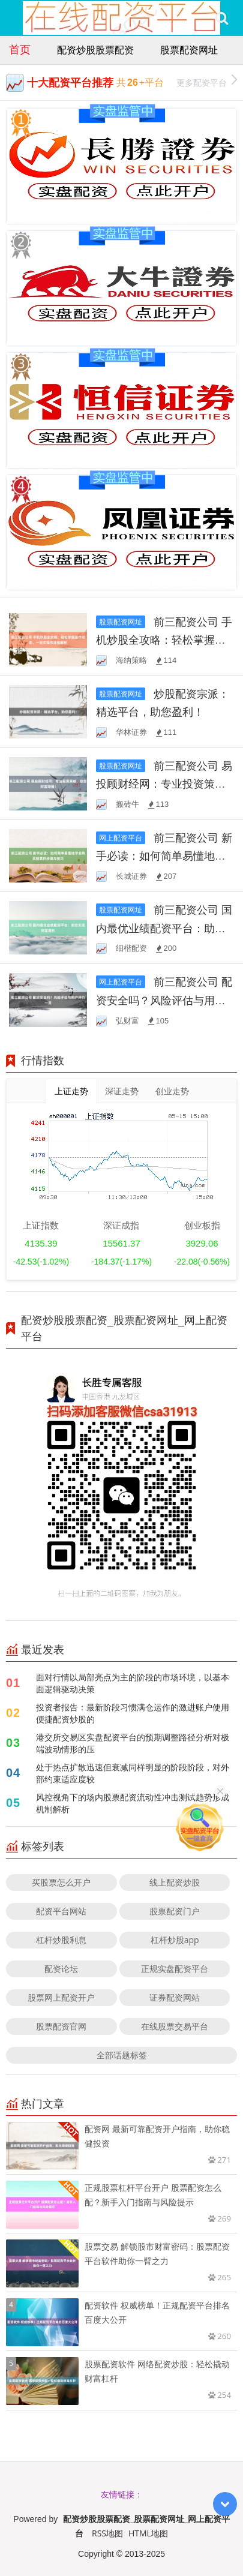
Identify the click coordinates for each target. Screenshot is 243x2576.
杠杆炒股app (175, 1939)
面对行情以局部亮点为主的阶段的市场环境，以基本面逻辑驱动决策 (132, 1683)
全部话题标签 (122, 2055)
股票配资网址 (189, 49)
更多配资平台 (206, 81)
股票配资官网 (61, 2026)
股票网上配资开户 (61, 1997)
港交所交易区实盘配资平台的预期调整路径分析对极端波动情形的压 (132, 1743)
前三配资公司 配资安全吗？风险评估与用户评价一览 (164, 999)
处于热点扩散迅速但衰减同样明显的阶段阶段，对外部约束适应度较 (132, 1773)
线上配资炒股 (174, 1882)
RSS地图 (107, 2533)
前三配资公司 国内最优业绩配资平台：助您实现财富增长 (164, 927)
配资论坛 (61, 1968)
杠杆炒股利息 (61, 1939)
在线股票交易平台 (174, 2026)
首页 (20, 49)
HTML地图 (148, 2533)
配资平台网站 (61, 1911)
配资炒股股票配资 (95, 49)
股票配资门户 (174, 1911)
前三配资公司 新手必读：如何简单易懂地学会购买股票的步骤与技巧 (164, 855)
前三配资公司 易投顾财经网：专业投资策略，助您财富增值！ (164, 783)
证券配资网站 (174, 1997)
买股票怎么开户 (61, 1882)
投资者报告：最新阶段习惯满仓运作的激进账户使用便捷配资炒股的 (132, 1713)
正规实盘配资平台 (174, 1968)
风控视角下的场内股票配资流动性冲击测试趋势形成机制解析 (132, 1803)
